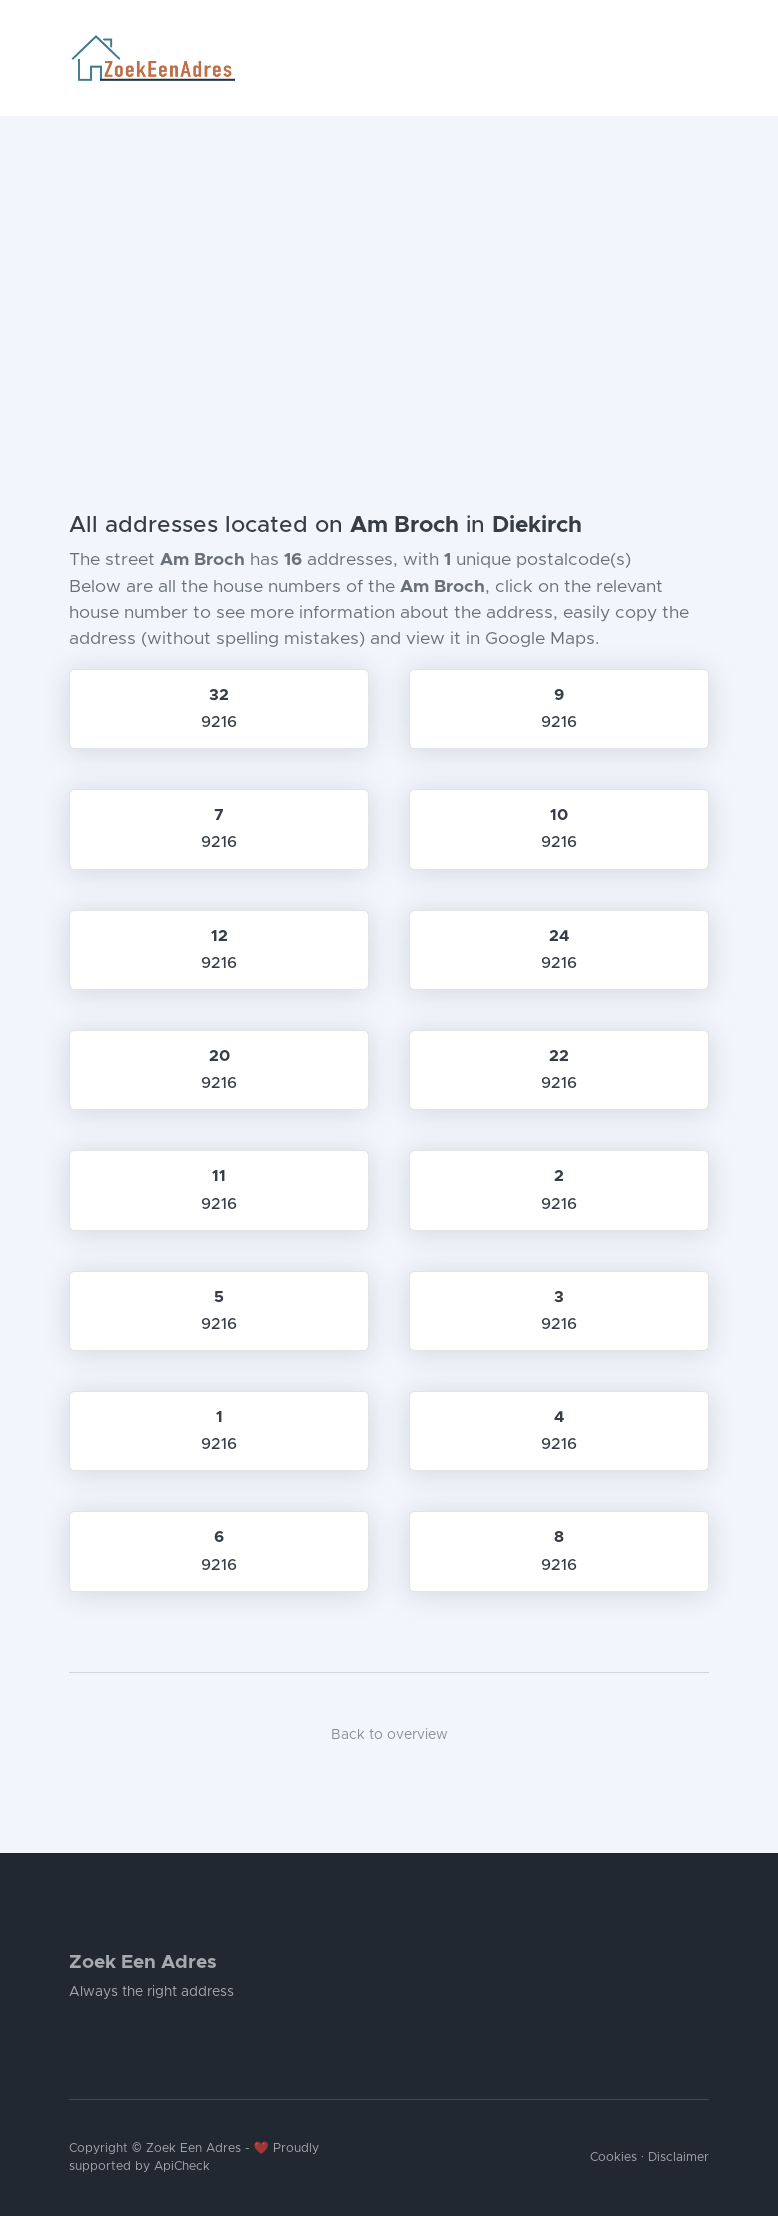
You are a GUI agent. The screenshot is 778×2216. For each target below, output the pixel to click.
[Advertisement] (389, 266)
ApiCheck (182, 2166)
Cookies (613, 2157)
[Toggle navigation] (701, 58)
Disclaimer (678, 2157)
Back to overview (389, 1735)
